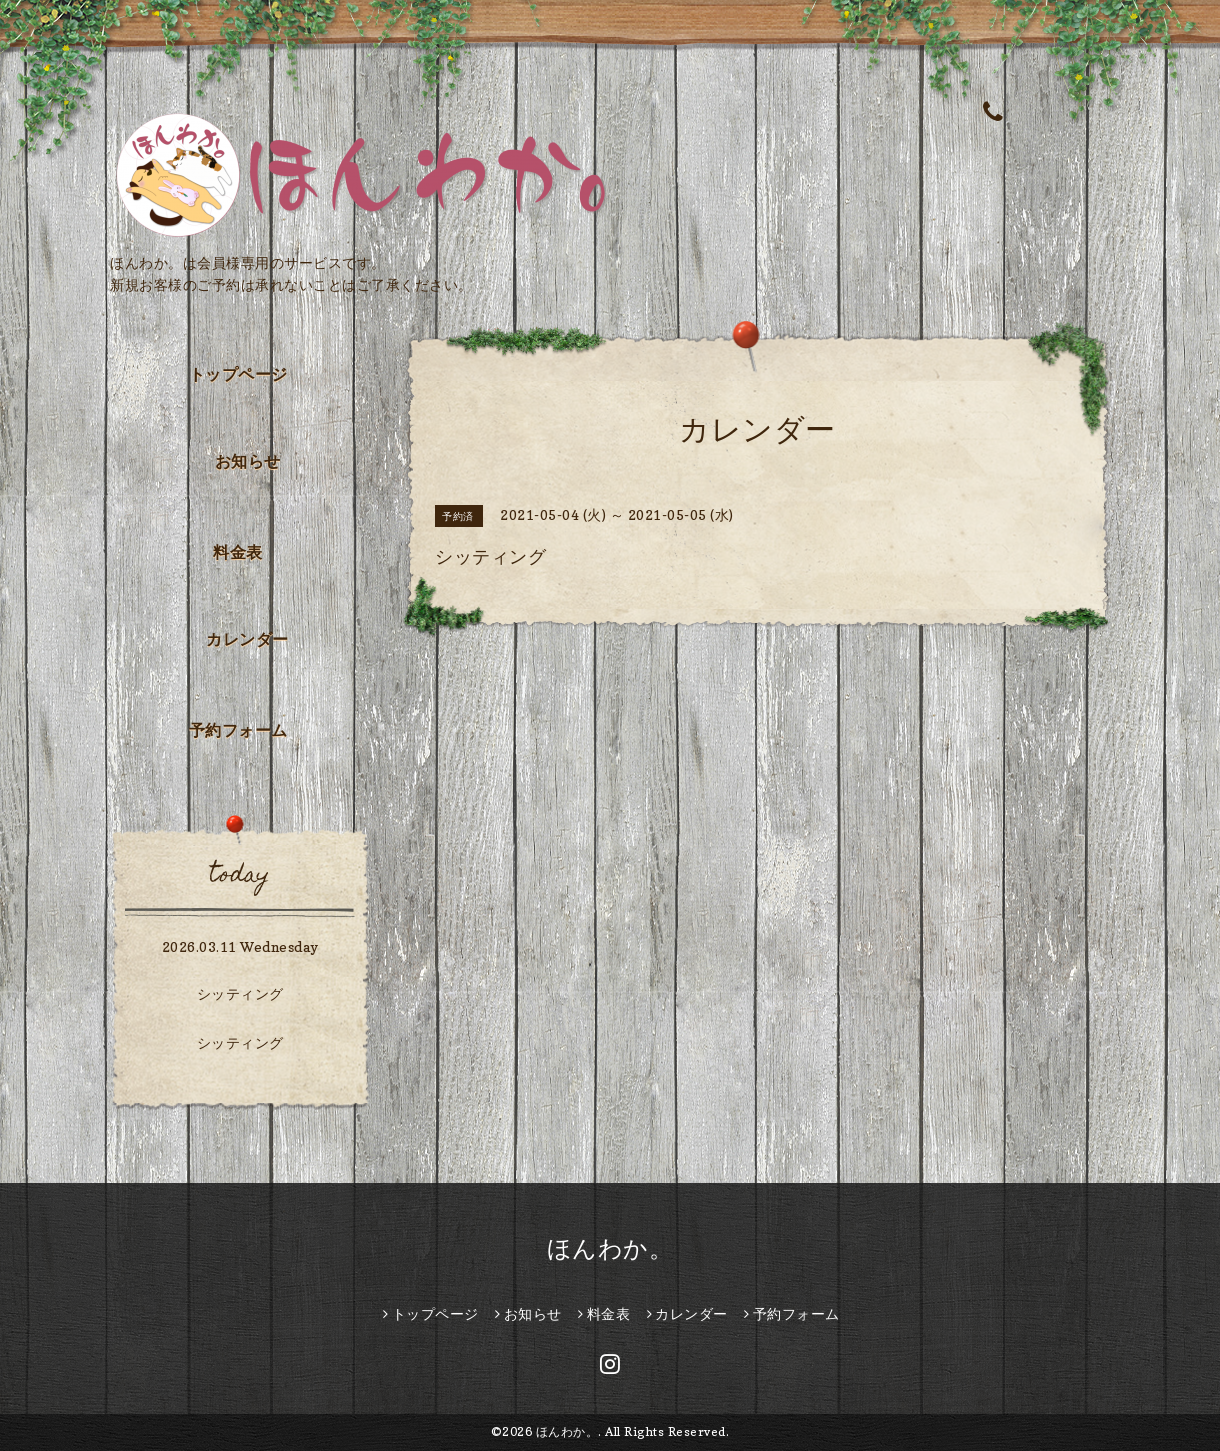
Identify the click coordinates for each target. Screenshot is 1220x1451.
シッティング (240, 993)
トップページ (238, 374)
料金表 (238, 552)
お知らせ (248, 461)
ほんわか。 (610, 1248)
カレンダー (247, 639)
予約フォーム (238, 730)
